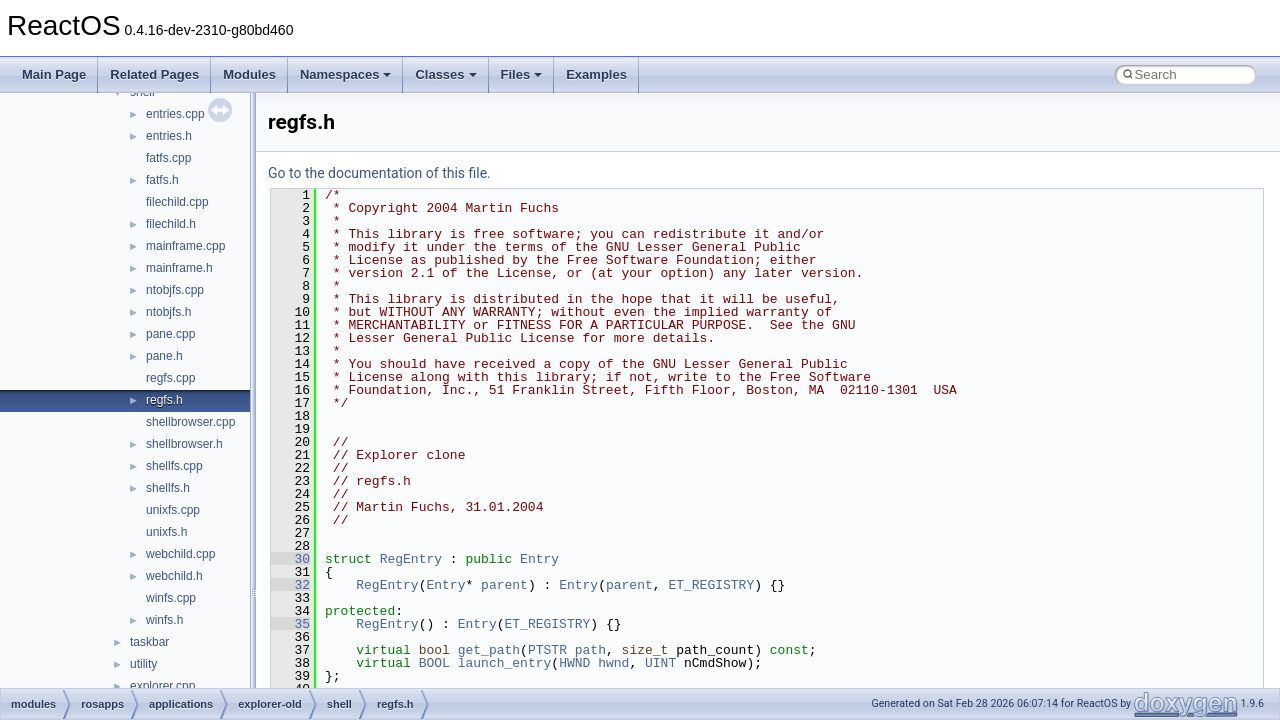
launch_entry (505, 663)
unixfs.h (166, 532)
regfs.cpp (170, 378)
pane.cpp (170, 334)
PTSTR (547, 650)
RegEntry (411, 559)
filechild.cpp (177, 202)
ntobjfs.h (168, 312)
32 (290, 585)
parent (504, 585)
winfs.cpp (171, 598)
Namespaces (346, 74)
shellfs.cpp (174, 466)
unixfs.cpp (173, 510)
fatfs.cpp (168, 158)
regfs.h (164, 400)
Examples (596, 74)
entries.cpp (175, 114)
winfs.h (164, 620)
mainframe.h (179, 268)
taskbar (149, 642)
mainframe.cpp (185, 246)
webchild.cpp (180, 554)
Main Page (54, 74)
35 (290, 624)
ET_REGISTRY (711, 585)
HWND (574, 663)
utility (143, 664)
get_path (489, 650)
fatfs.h (162, 180)
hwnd (613, 663)
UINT (660, 663)
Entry (539, 559)
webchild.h (174, 576)
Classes (445, 74)
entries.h (169, 136)
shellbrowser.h (184, 444)
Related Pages (154, 74)
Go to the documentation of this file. (379, 173)
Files (522, 74)
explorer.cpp (162, 686)
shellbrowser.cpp (190, 422)
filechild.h (171, 224)
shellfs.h (168, 488)
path (590, 650)
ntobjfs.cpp (175, 290)
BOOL (434, 663)
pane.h (164, 356)
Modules (249, 74)
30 (290, 559)
